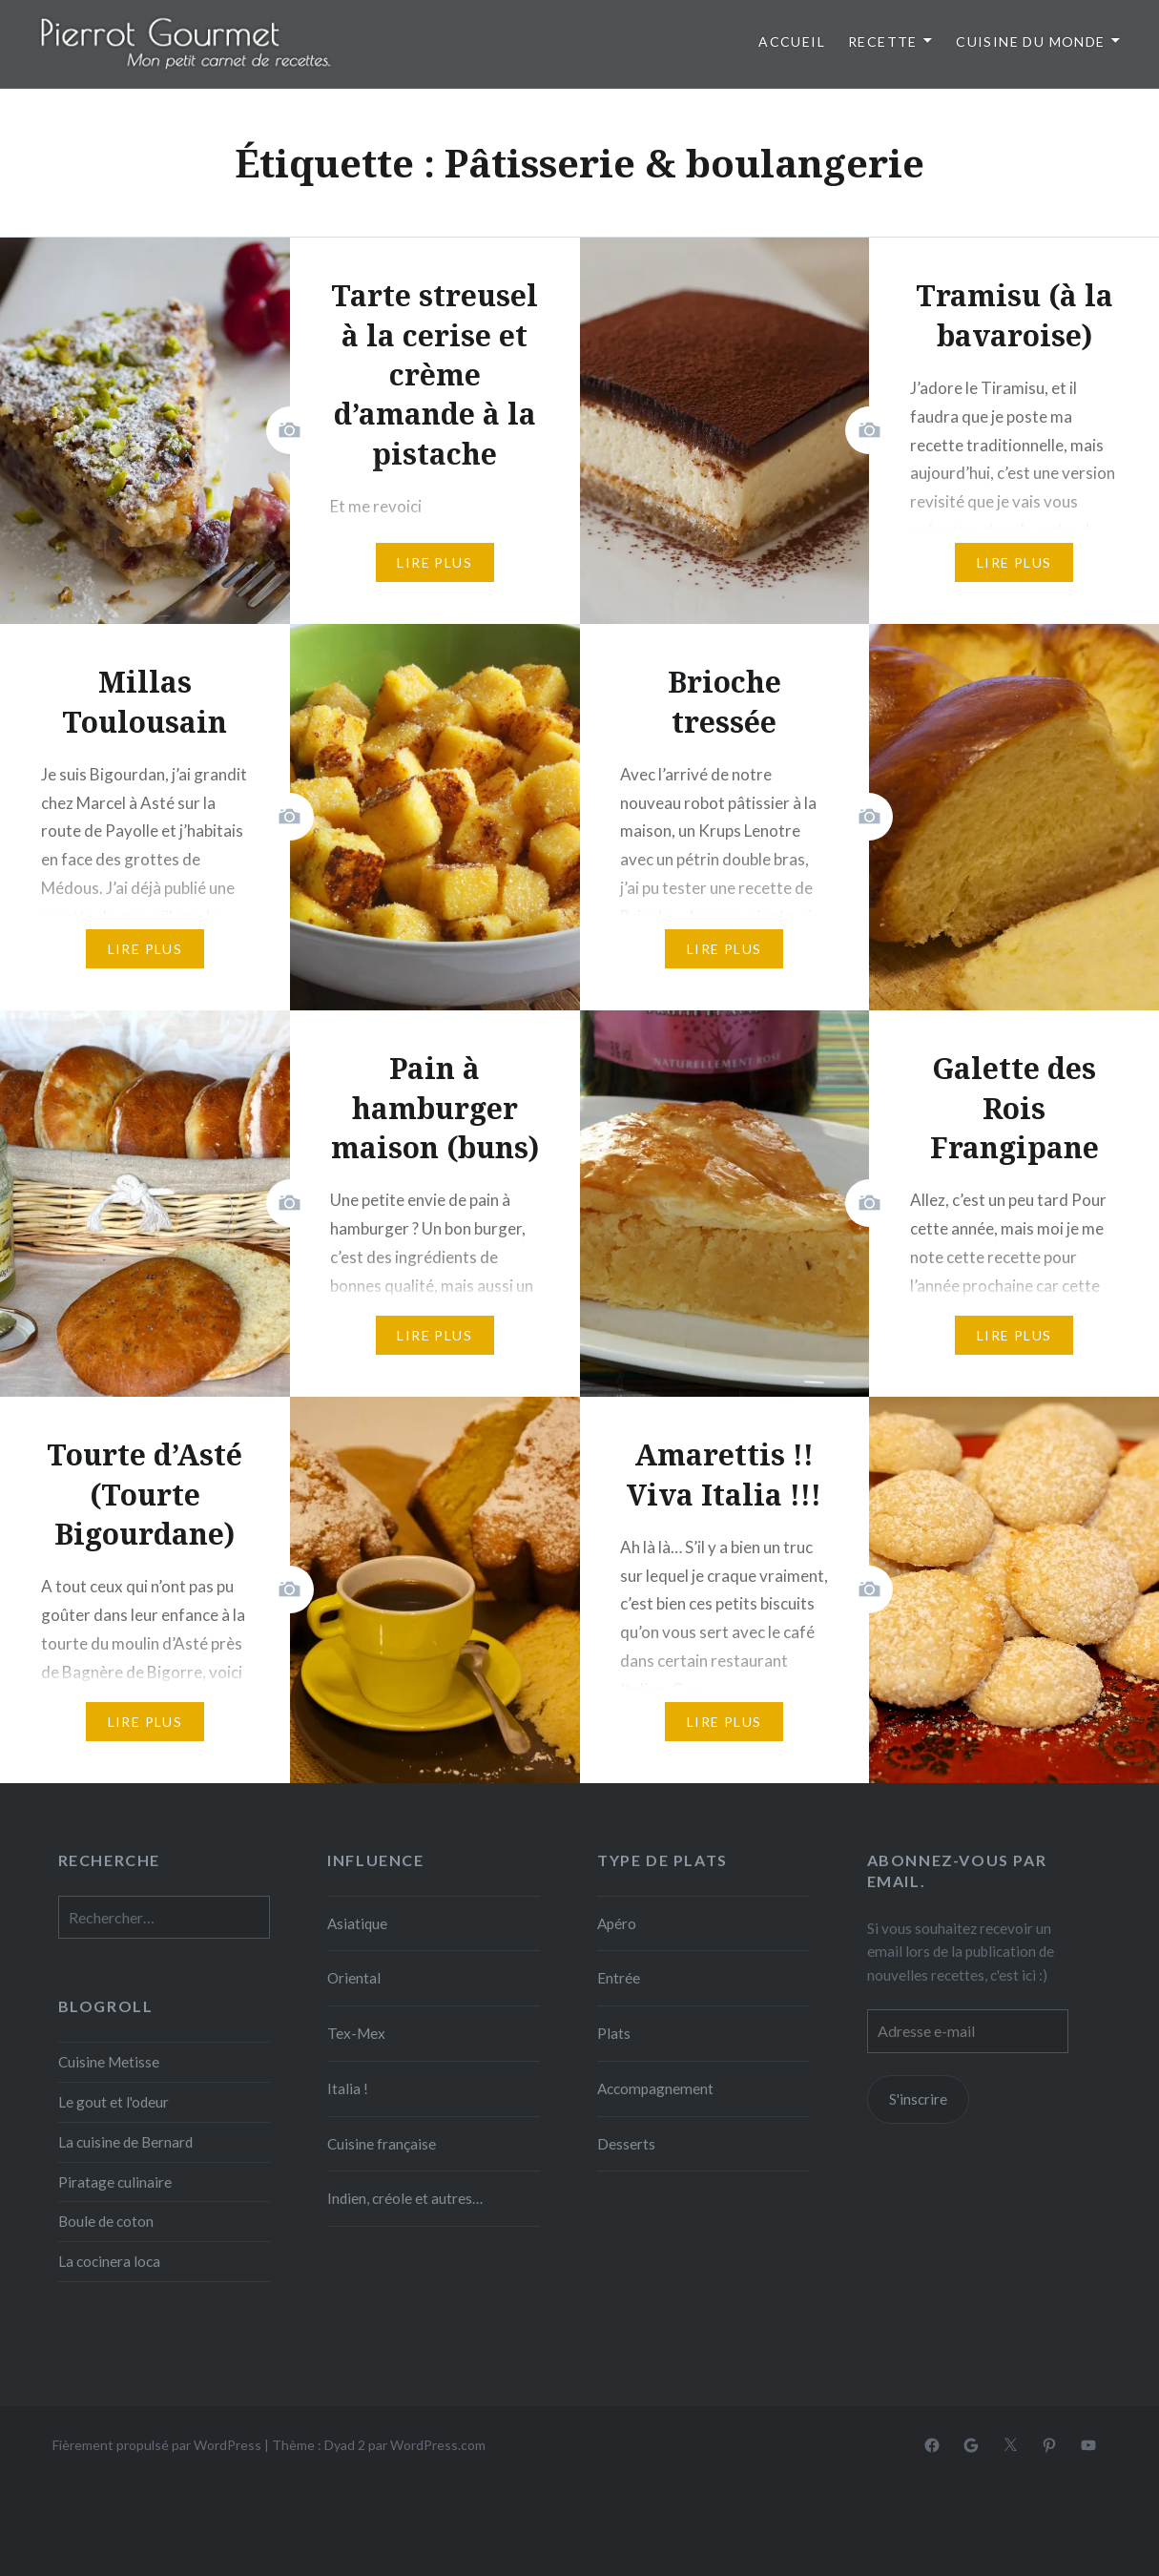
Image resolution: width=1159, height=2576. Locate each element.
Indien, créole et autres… (405, 2198)
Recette (883, 41)
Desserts (626, 2143)
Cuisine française (381, 2143)
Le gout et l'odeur (113, 2101)
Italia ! (347, 2088)
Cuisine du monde (1030, 41)
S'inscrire (918, 2099)
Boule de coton (106, 2221)
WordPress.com (438, 2445)
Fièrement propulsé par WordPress (156, 2445)
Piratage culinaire (115, 2182)
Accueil (791, 41)
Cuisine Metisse (108, 2061)
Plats (614, 2033)
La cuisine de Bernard (125, 2141)
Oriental (354, 1977)
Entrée (618, 1977)
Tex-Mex (356, 2033)
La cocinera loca (109, 2261)
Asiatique (357, 1923)
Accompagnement (655, 2088)
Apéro (616, 1923)
